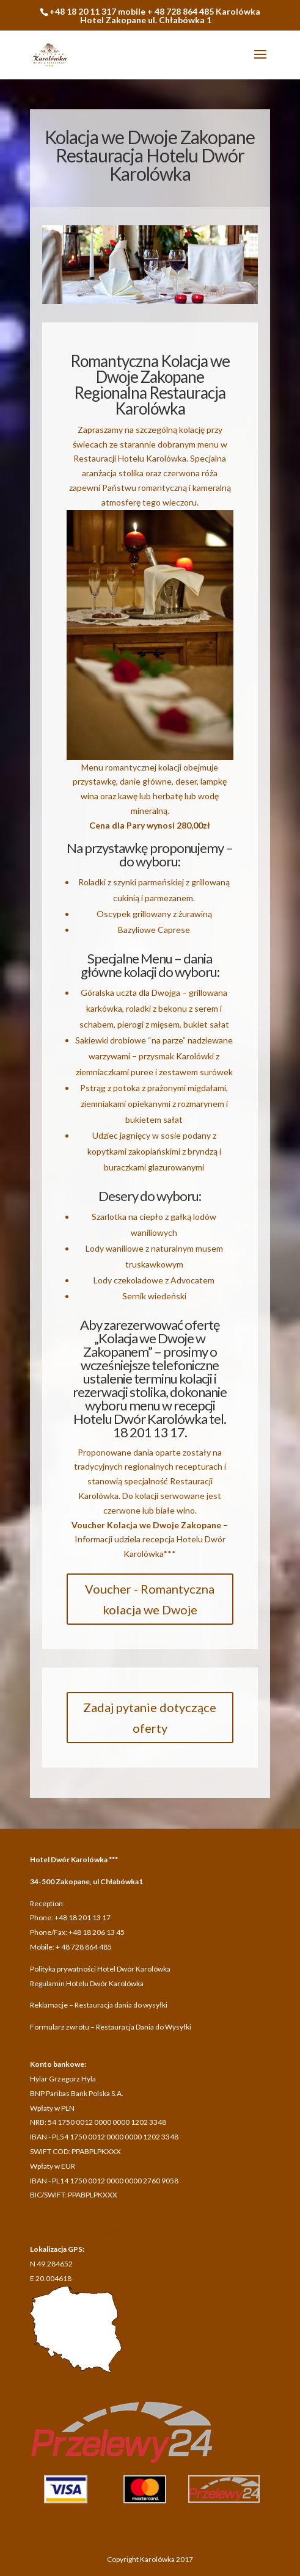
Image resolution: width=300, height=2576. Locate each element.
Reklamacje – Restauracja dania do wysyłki (98, 2004)
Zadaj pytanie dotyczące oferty (149, 1717)
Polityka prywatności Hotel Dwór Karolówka (100, 1968)
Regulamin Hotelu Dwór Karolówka (87, 1983)
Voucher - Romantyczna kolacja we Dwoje (149, 1599)
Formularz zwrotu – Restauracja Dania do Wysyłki (110, 2026)
